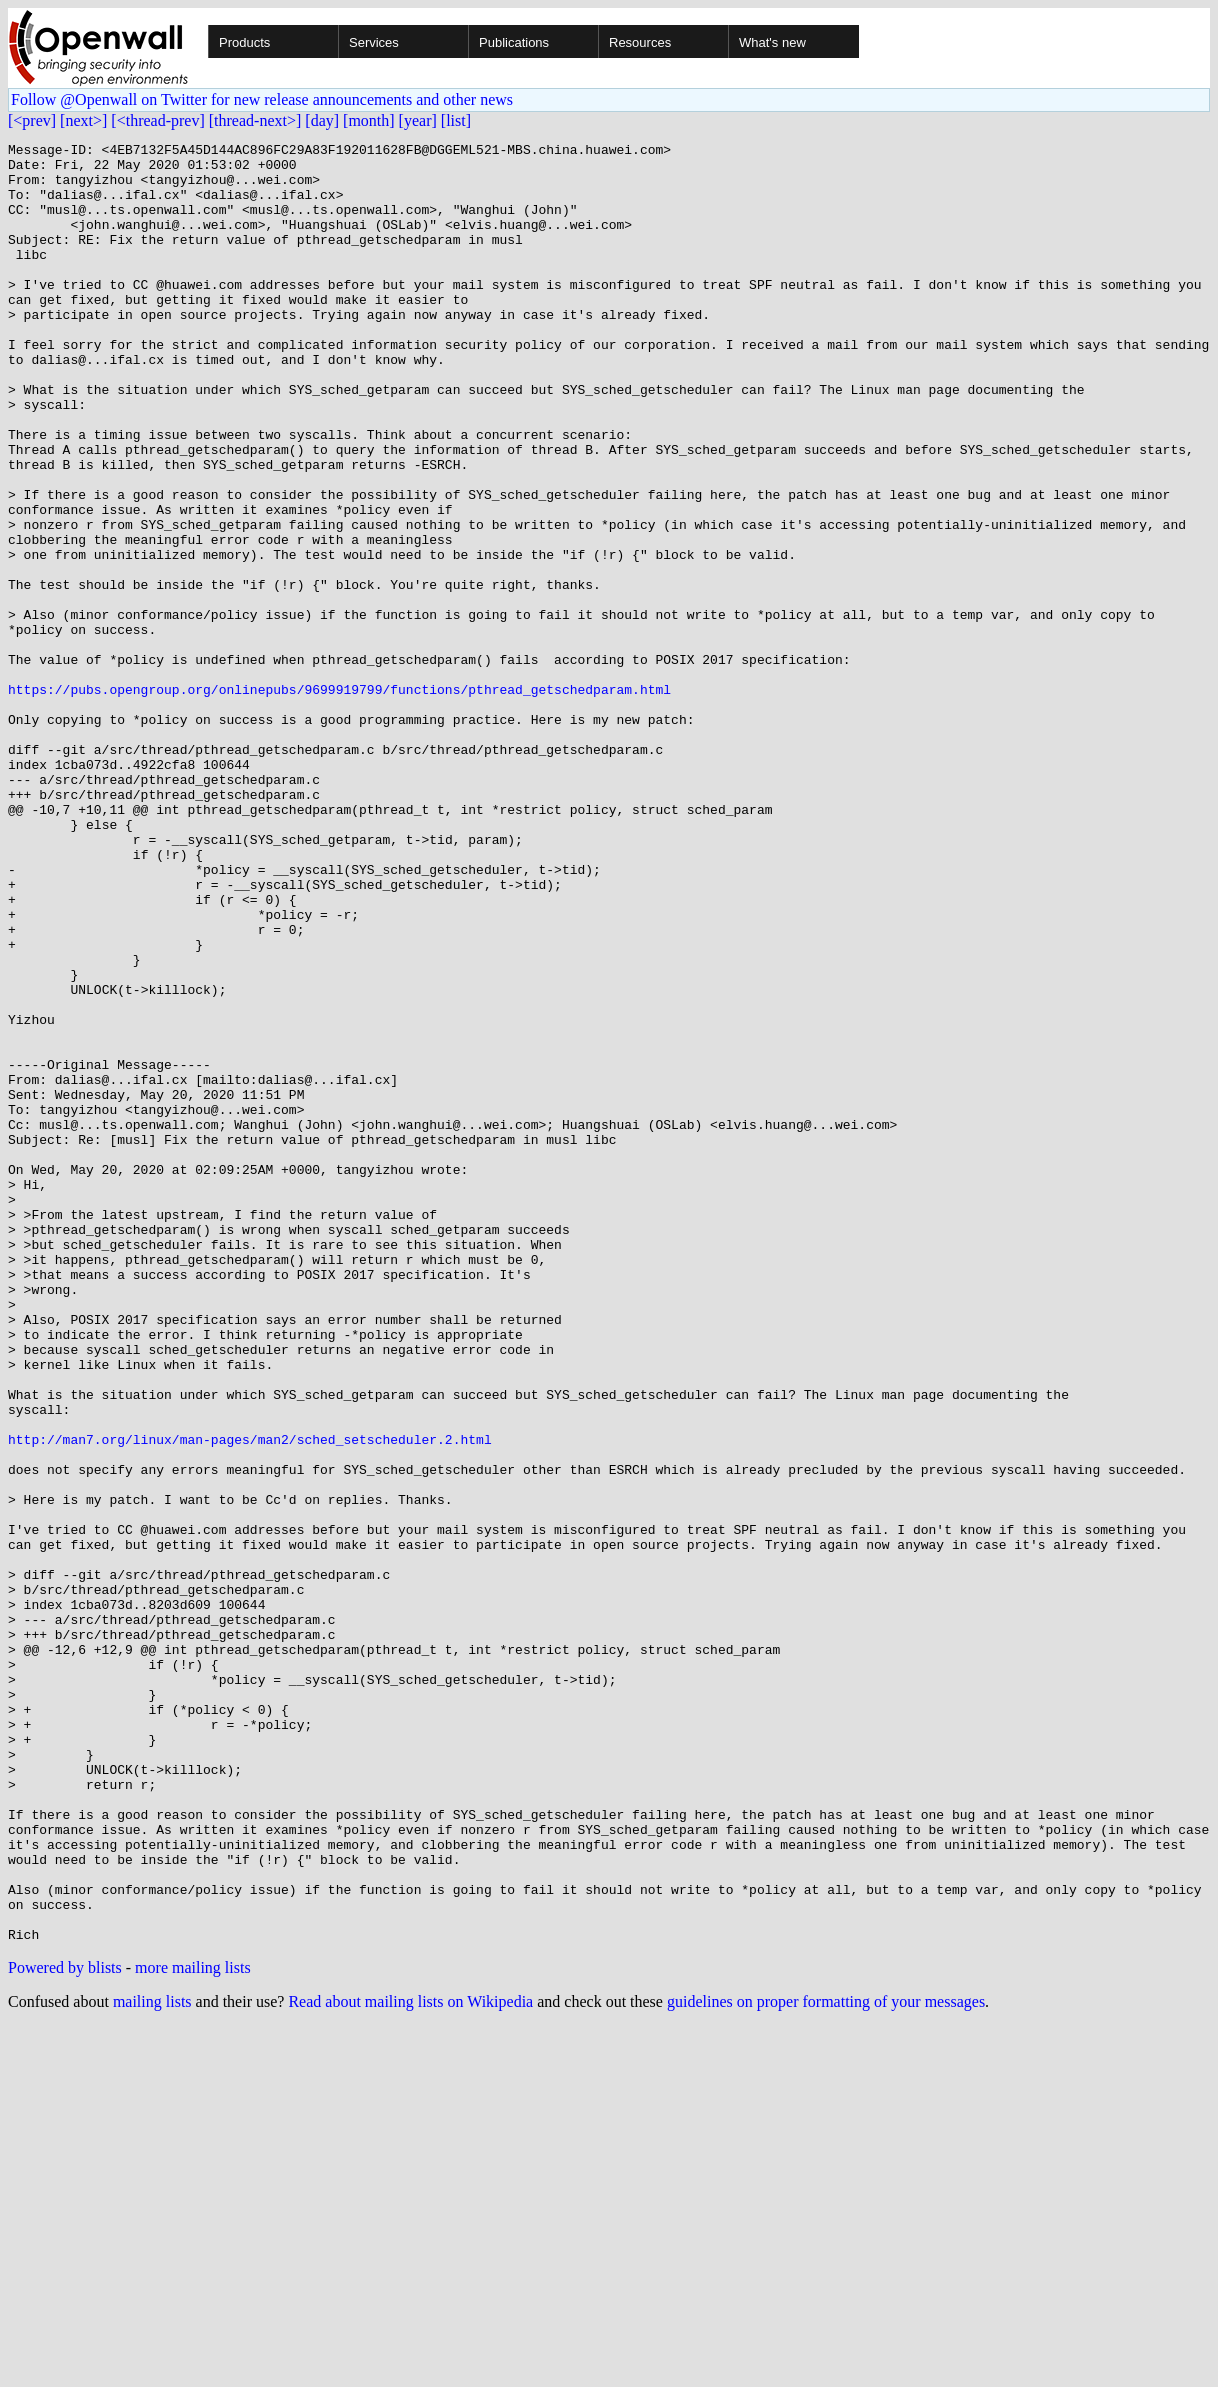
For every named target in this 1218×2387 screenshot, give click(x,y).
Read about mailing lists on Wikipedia (410, 2361)
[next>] (83, 120)
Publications (514, 42)
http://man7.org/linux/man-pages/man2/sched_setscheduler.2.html (250, 1700)
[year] (418, 120)
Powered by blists (65, 2327)
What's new (772, 42)
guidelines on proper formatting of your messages (826, 2361)
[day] (322, 120)
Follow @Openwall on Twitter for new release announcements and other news (262, 99)
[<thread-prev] (157, 120)
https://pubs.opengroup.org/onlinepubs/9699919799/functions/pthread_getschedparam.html (339, 800)
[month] (369, 120)
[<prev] (32, 120)
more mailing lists (193, 2327)
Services (374, 42)
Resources (640, 42)
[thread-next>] (255, 120)
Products (244, 42)
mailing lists (152, 2361)
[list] (456, 120)
